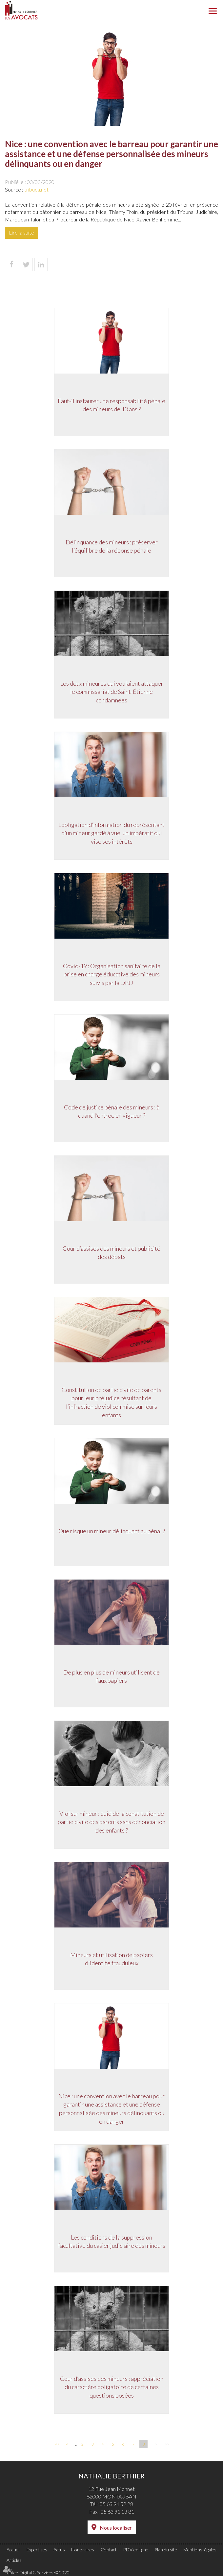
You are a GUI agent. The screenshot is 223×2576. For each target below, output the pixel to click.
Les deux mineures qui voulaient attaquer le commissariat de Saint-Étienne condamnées (111, 692)
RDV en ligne (135, 2549)
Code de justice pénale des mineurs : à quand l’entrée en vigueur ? (111, 1111)
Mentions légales (199, 2549)
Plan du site (165, 2549)
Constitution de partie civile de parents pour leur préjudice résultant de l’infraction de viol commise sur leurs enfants (111, 1402)
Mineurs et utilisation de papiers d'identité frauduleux (111, 1959)
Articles (14, 2560)
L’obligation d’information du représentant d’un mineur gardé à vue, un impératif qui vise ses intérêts (111, 833)
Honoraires (82, 2549)
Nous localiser (116, 2527)
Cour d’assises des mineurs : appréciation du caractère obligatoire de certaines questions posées (111, 2387)
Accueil (13, 2549)
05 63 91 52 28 (116, 2504)
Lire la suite (21, 232)
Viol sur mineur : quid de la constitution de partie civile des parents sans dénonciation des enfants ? (111, 1822)
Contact (109, 2549)
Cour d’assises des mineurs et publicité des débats (111, 1253)
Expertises (37, 2549)
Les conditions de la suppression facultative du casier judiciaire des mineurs (111, 2241)
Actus (59, 2549)
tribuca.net (36, 189)
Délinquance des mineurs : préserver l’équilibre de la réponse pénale (112, 546)
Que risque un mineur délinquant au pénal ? (111, 1531)
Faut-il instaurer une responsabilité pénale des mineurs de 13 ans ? (111, 405)
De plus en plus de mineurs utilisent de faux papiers (111, 1676)
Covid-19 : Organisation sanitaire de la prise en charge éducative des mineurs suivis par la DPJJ (111, 974)
